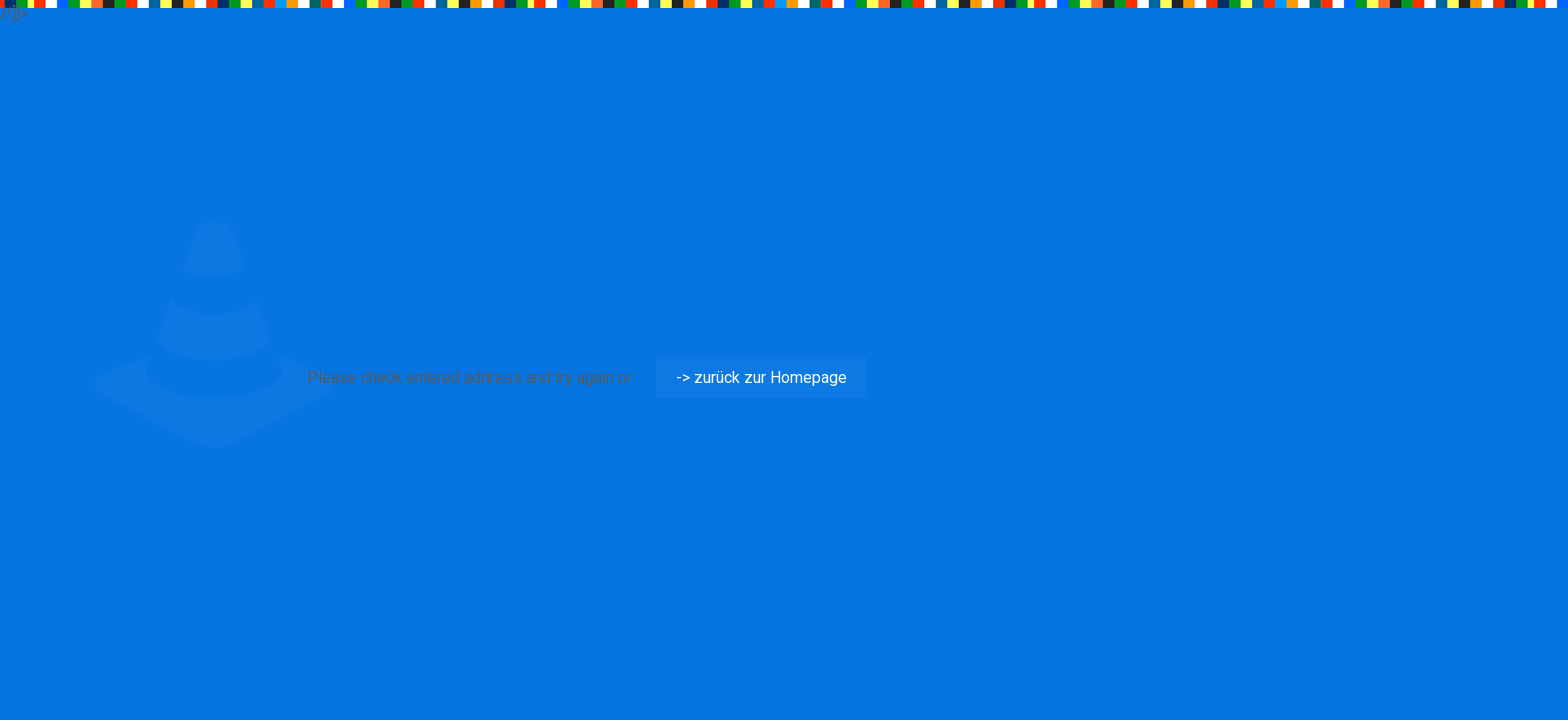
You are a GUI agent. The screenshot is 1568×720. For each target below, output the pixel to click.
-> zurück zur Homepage (761, 377)
